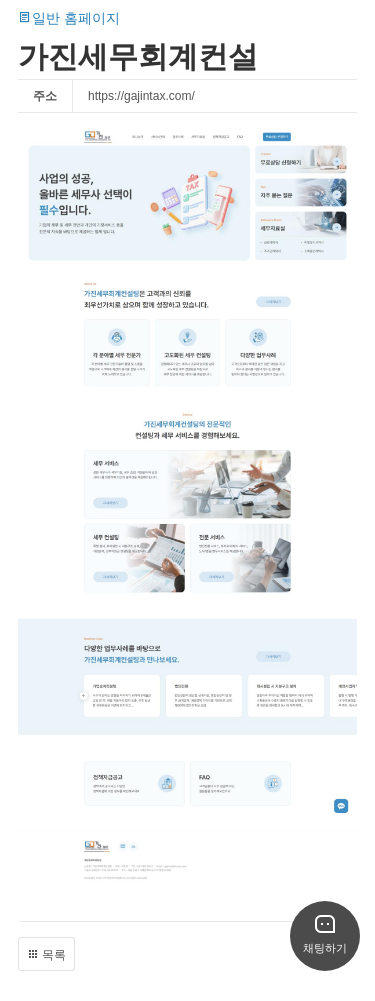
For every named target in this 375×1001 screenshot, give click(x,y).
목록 (46, 955)
